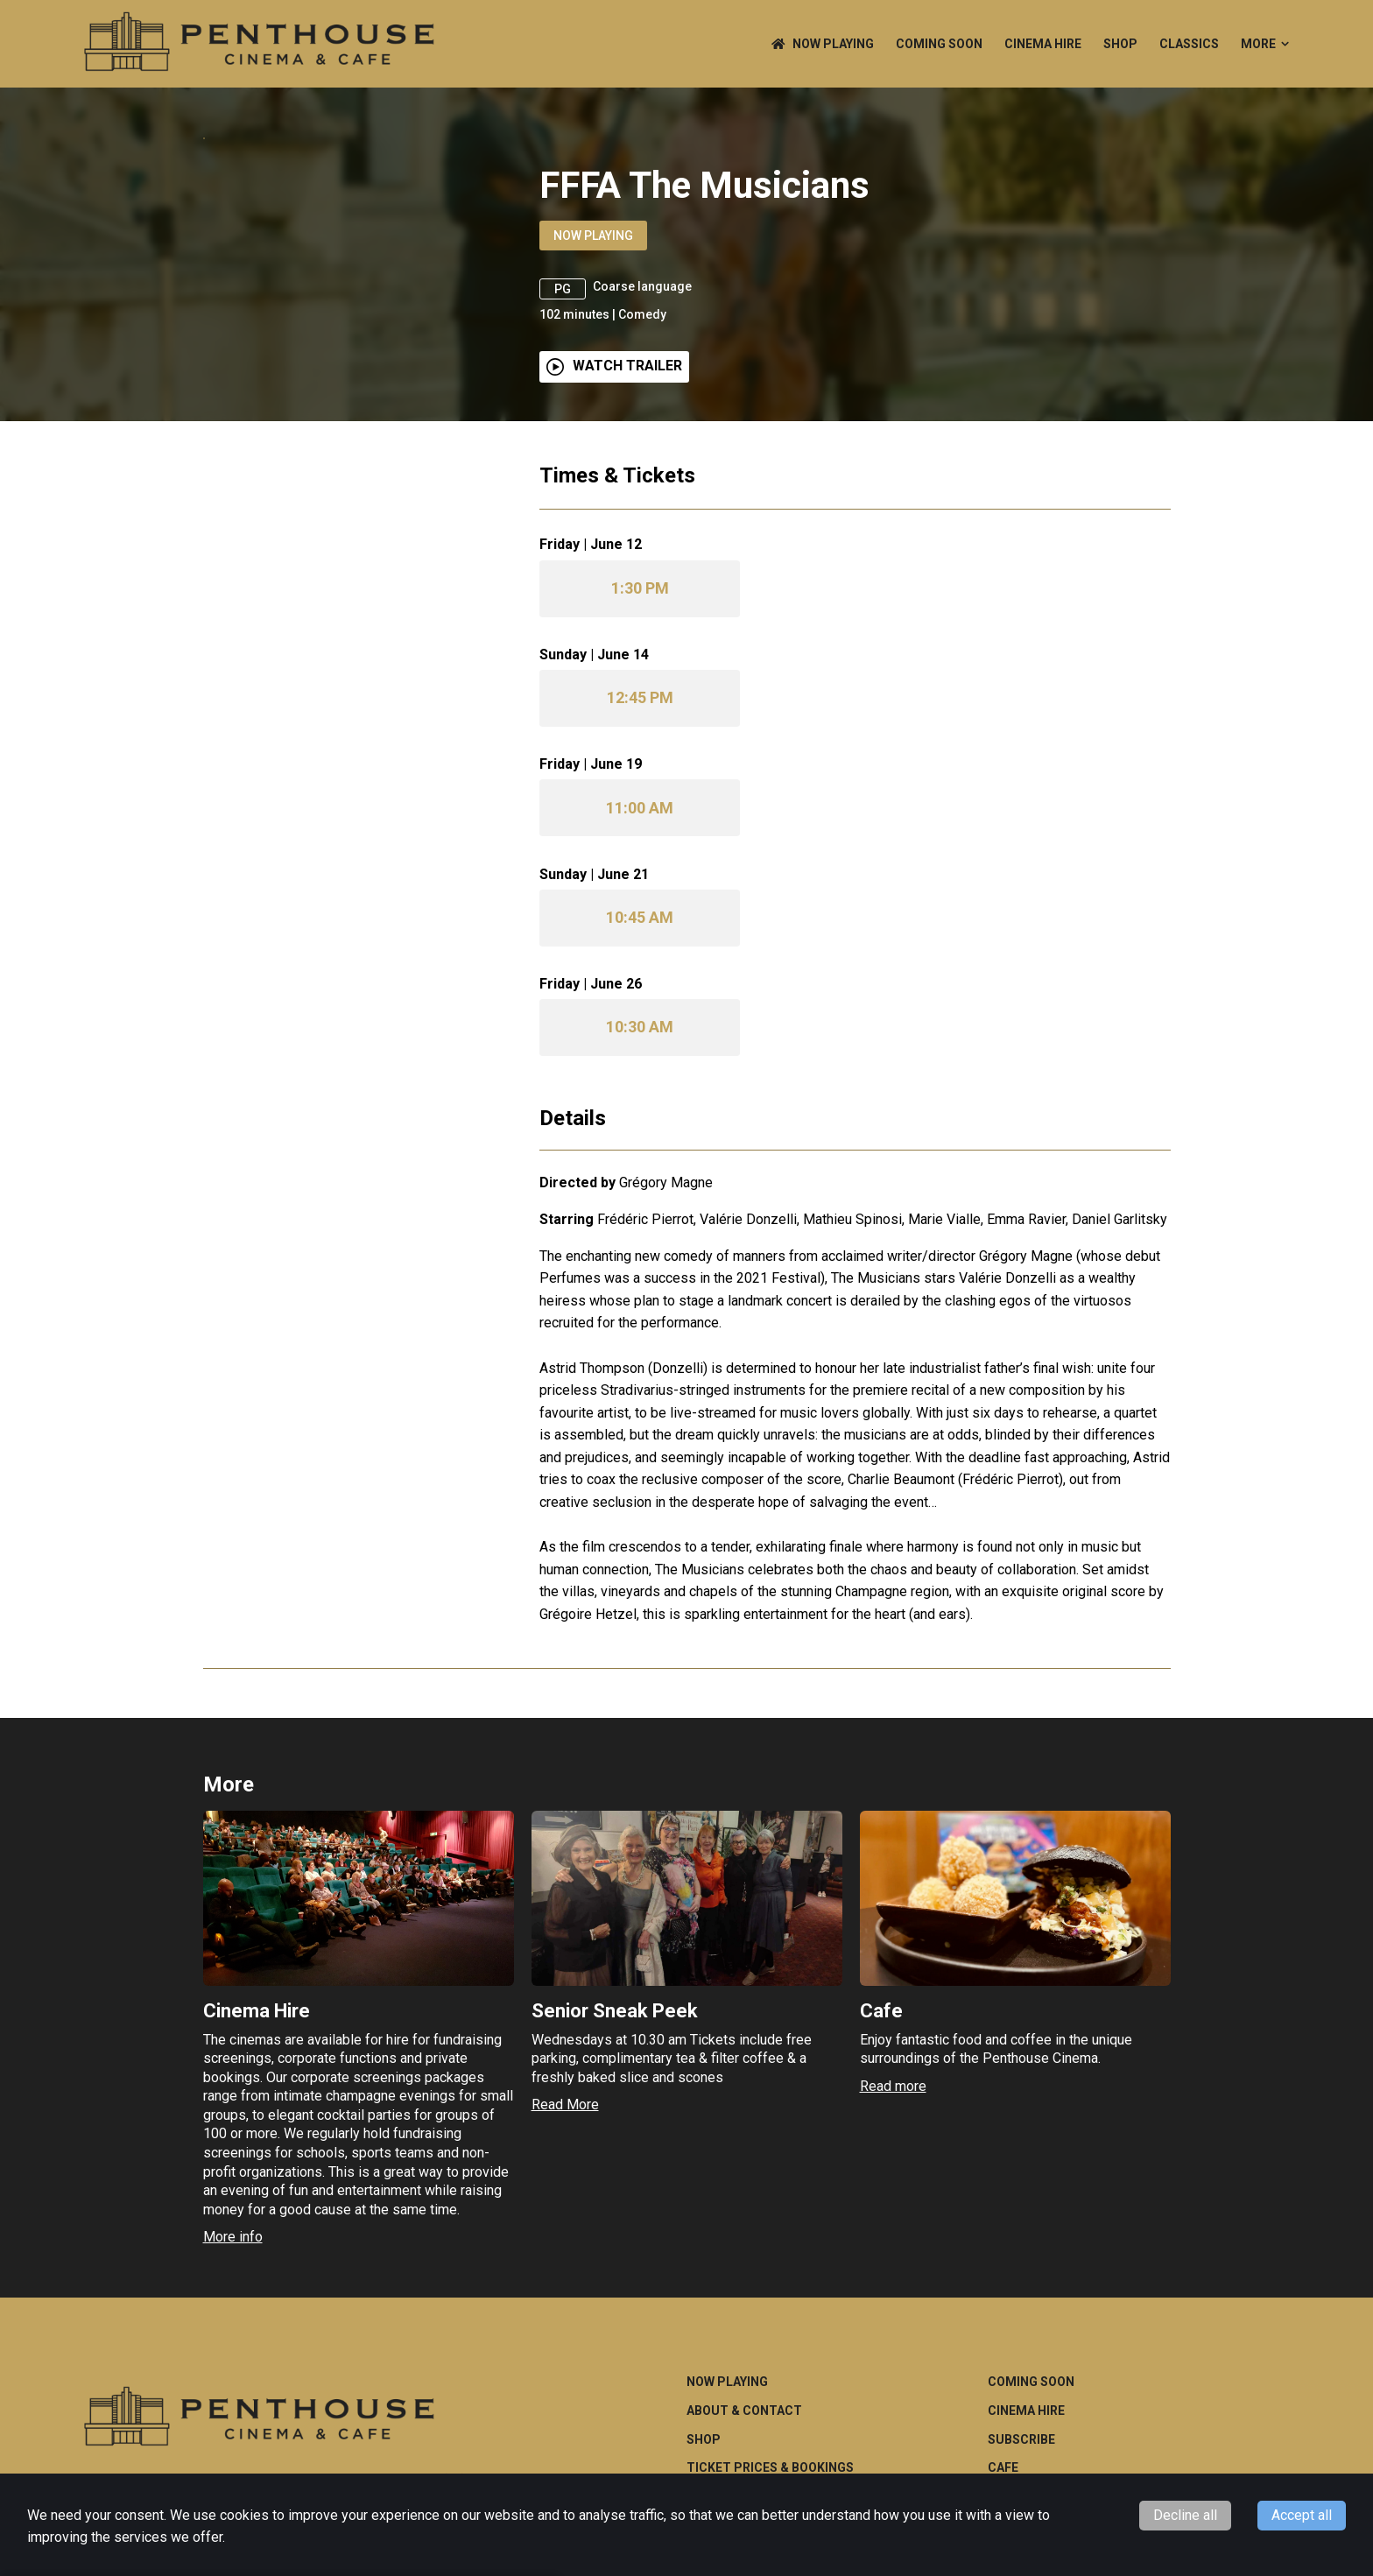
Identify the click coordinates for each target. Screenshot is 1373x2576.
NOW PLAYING (822, 44)
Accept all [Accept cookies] (1301, 2515)
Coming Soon (939, 44)
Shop (1120, 44)
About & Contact (744, 2462)
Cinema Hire (1042, 44)
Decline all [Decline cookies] (1185, 2515)
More (1265, 44)
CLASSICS (1189, 44)
